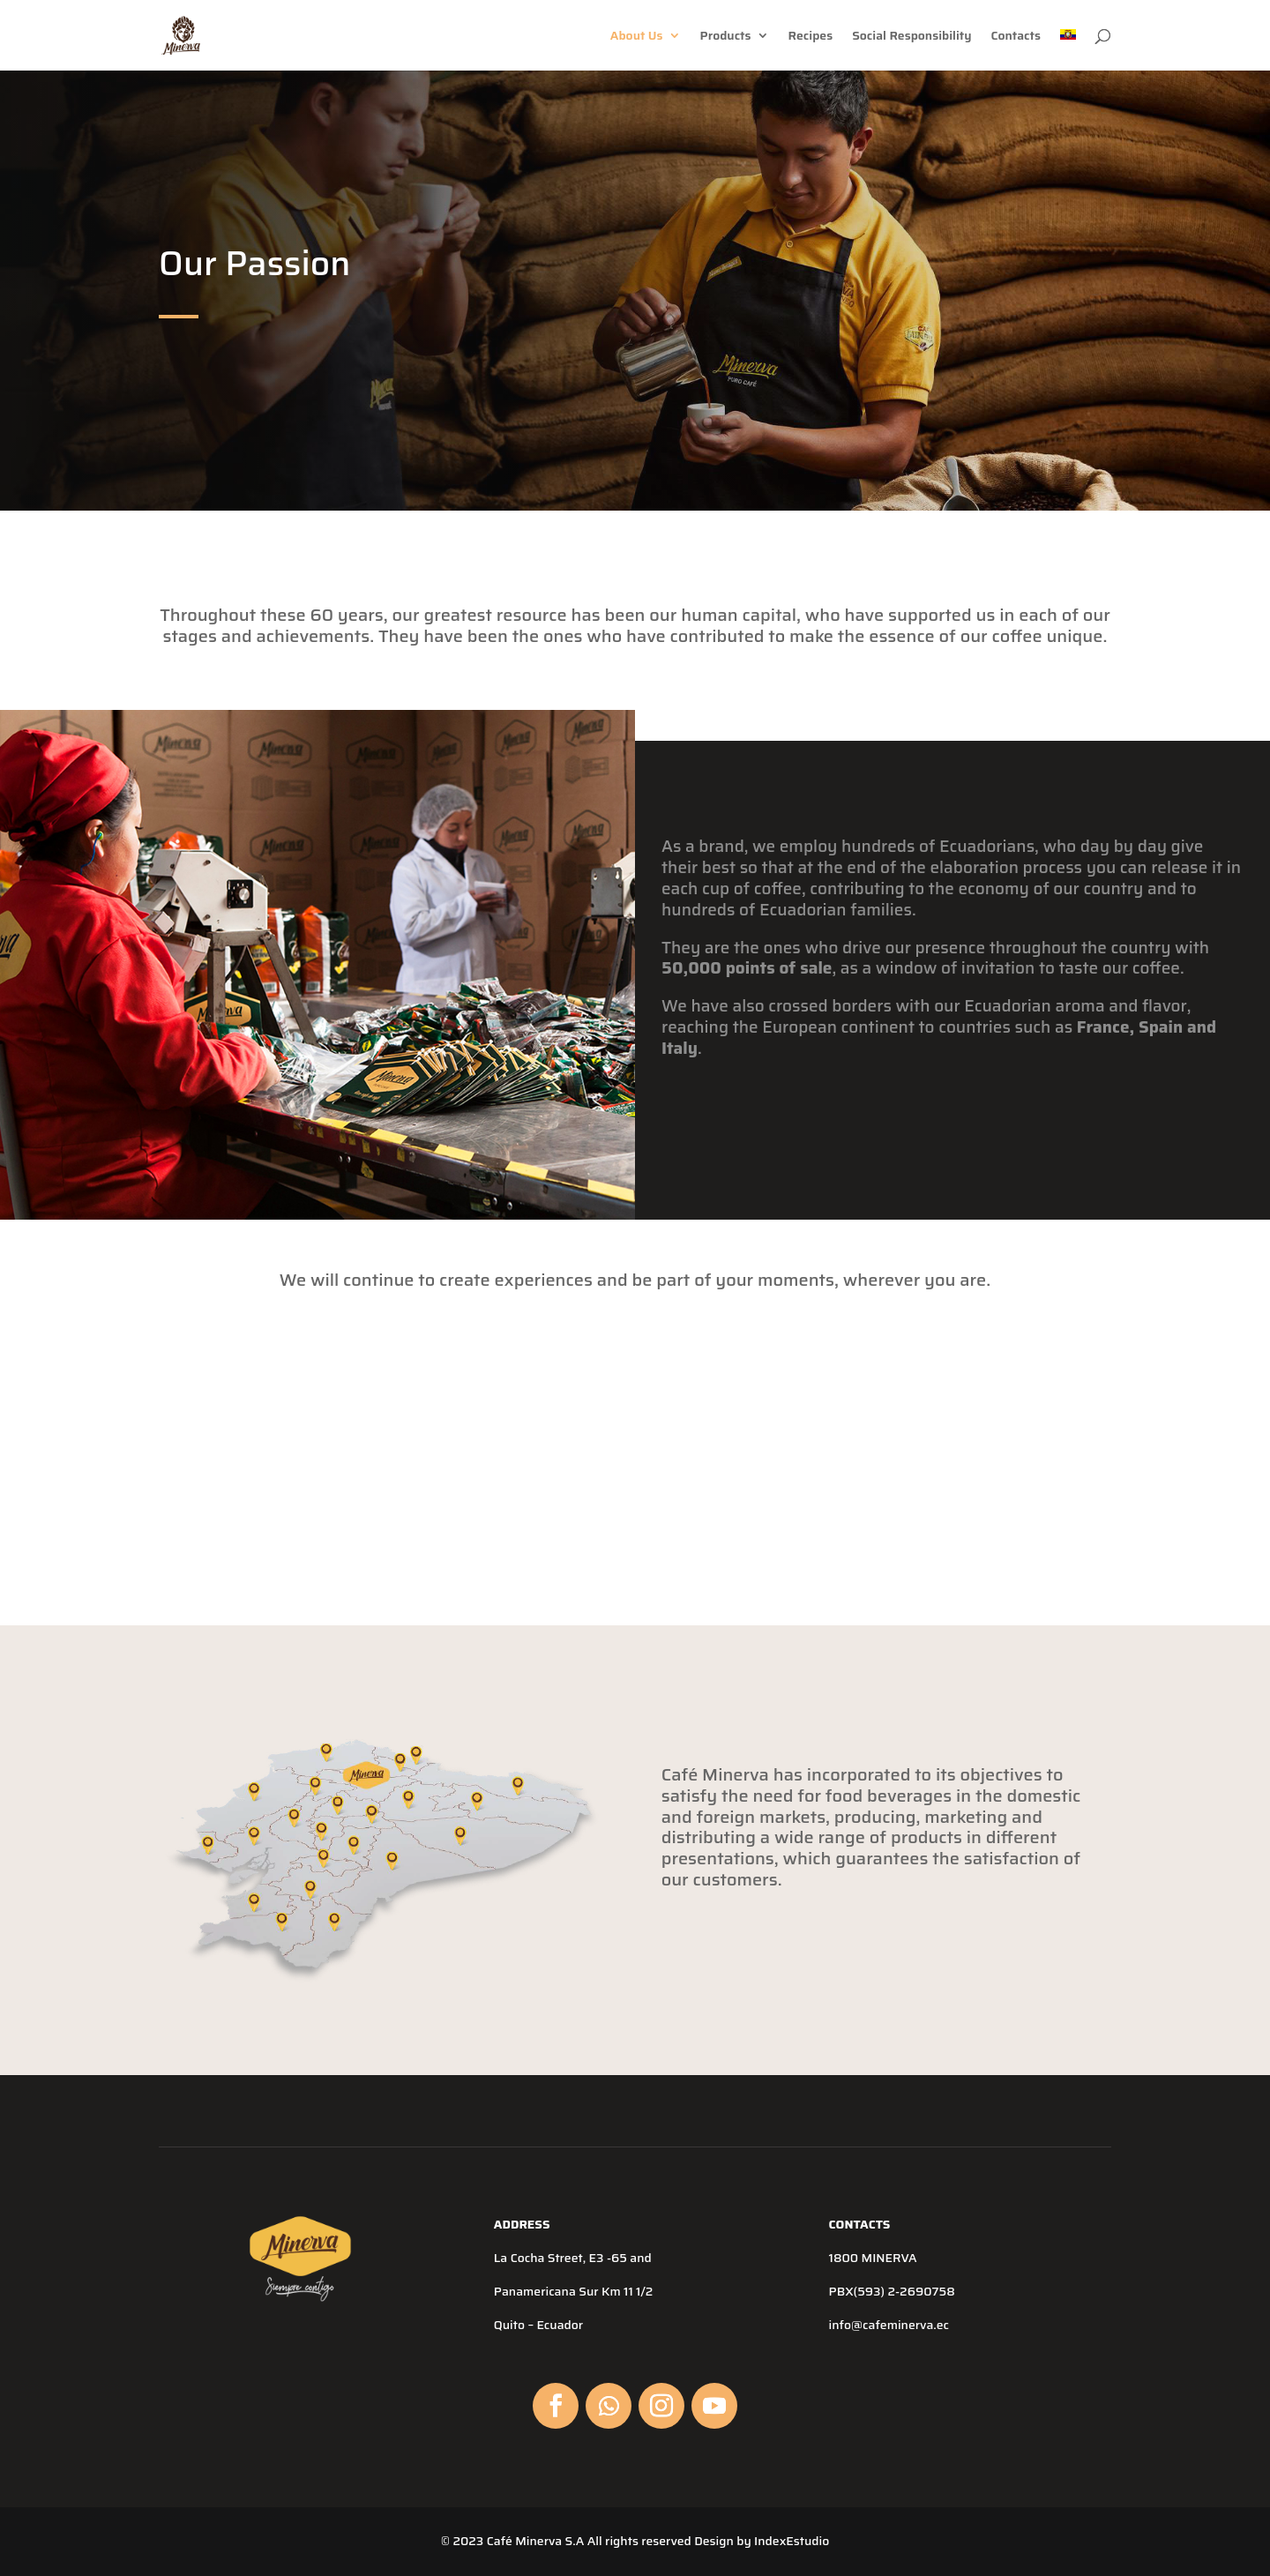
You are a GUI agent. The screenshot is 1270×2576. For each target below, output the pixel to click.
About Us (636, 37)
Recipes (810, 37)
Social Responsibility (911, 37)
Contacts (1016, 37)
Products (725, 37)
